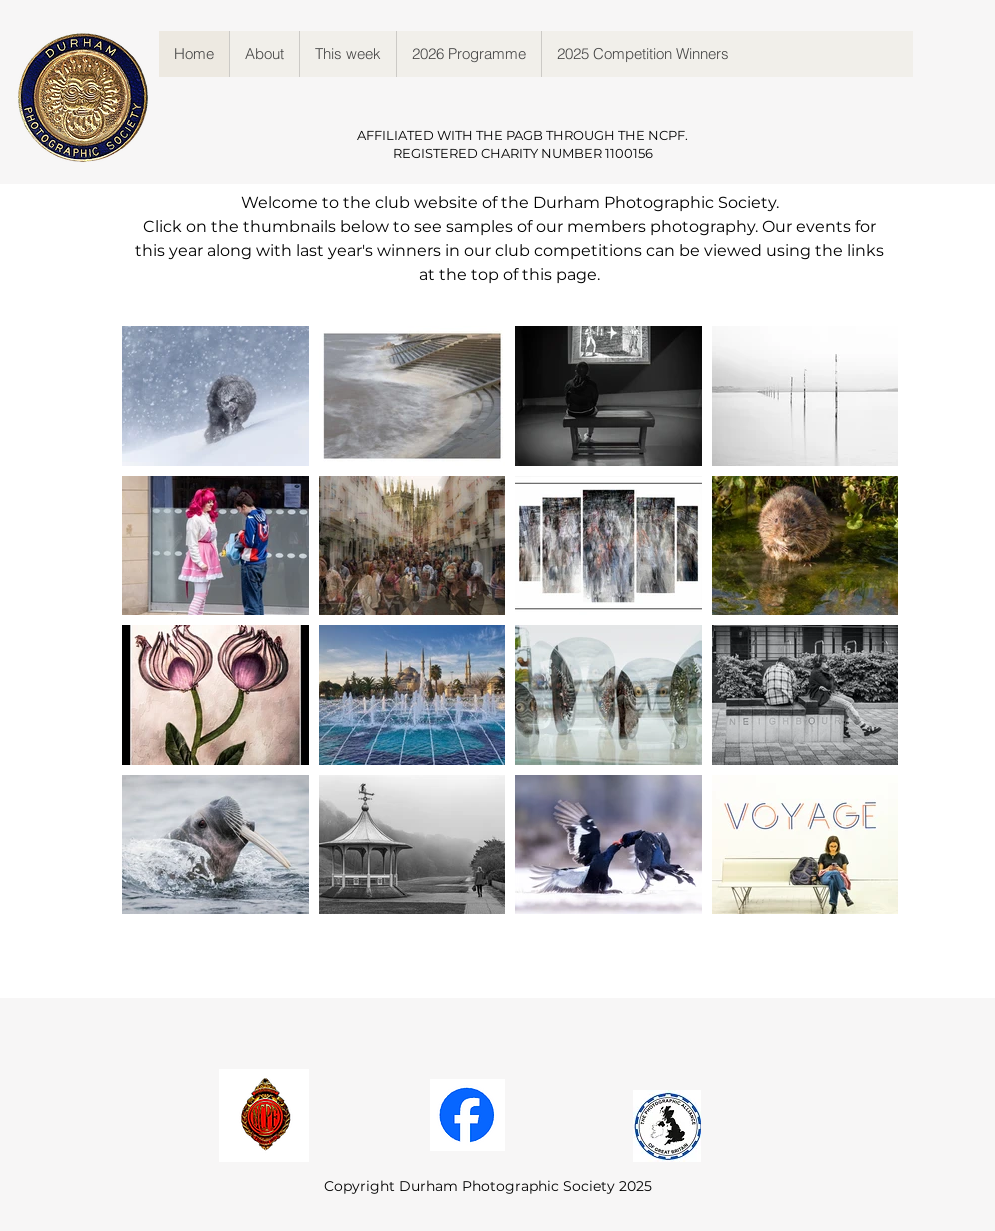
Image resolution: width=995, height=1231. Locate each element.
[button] (264, 54)
